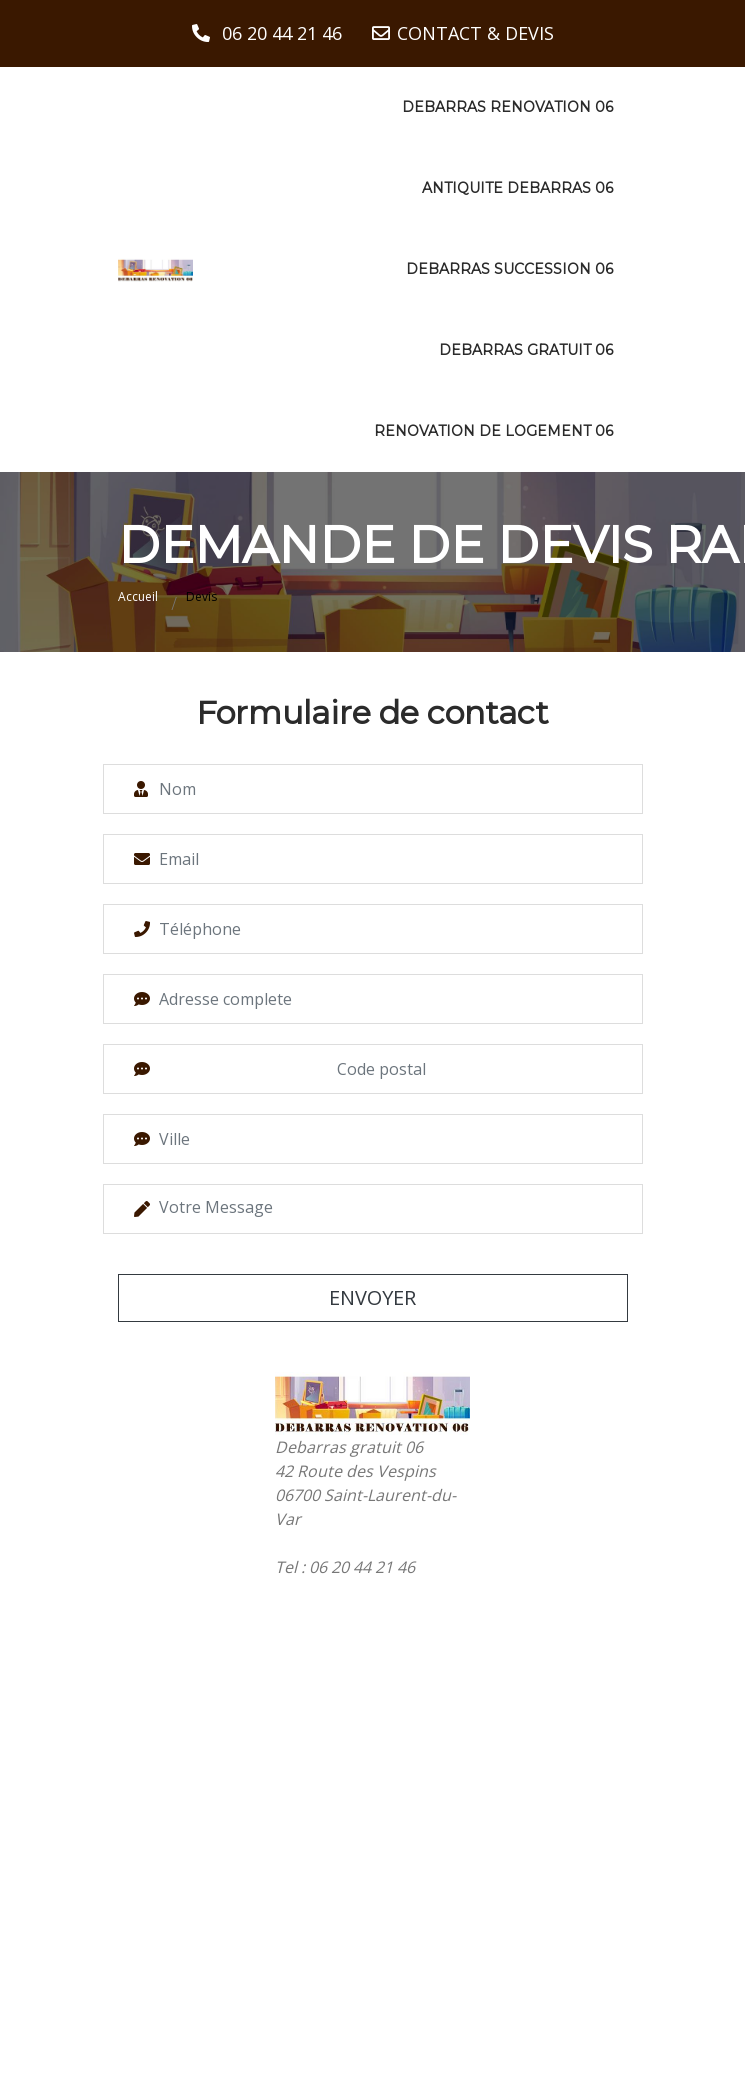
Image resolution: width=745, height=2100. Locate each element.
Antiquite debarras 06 (517, 188)
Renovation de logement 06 (493, 431)
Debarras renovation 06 (507, 107)
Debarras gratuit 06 (526, 350)
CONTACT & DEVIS (475, 33)
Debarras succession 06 (509, 269)
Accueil (138, 596)
